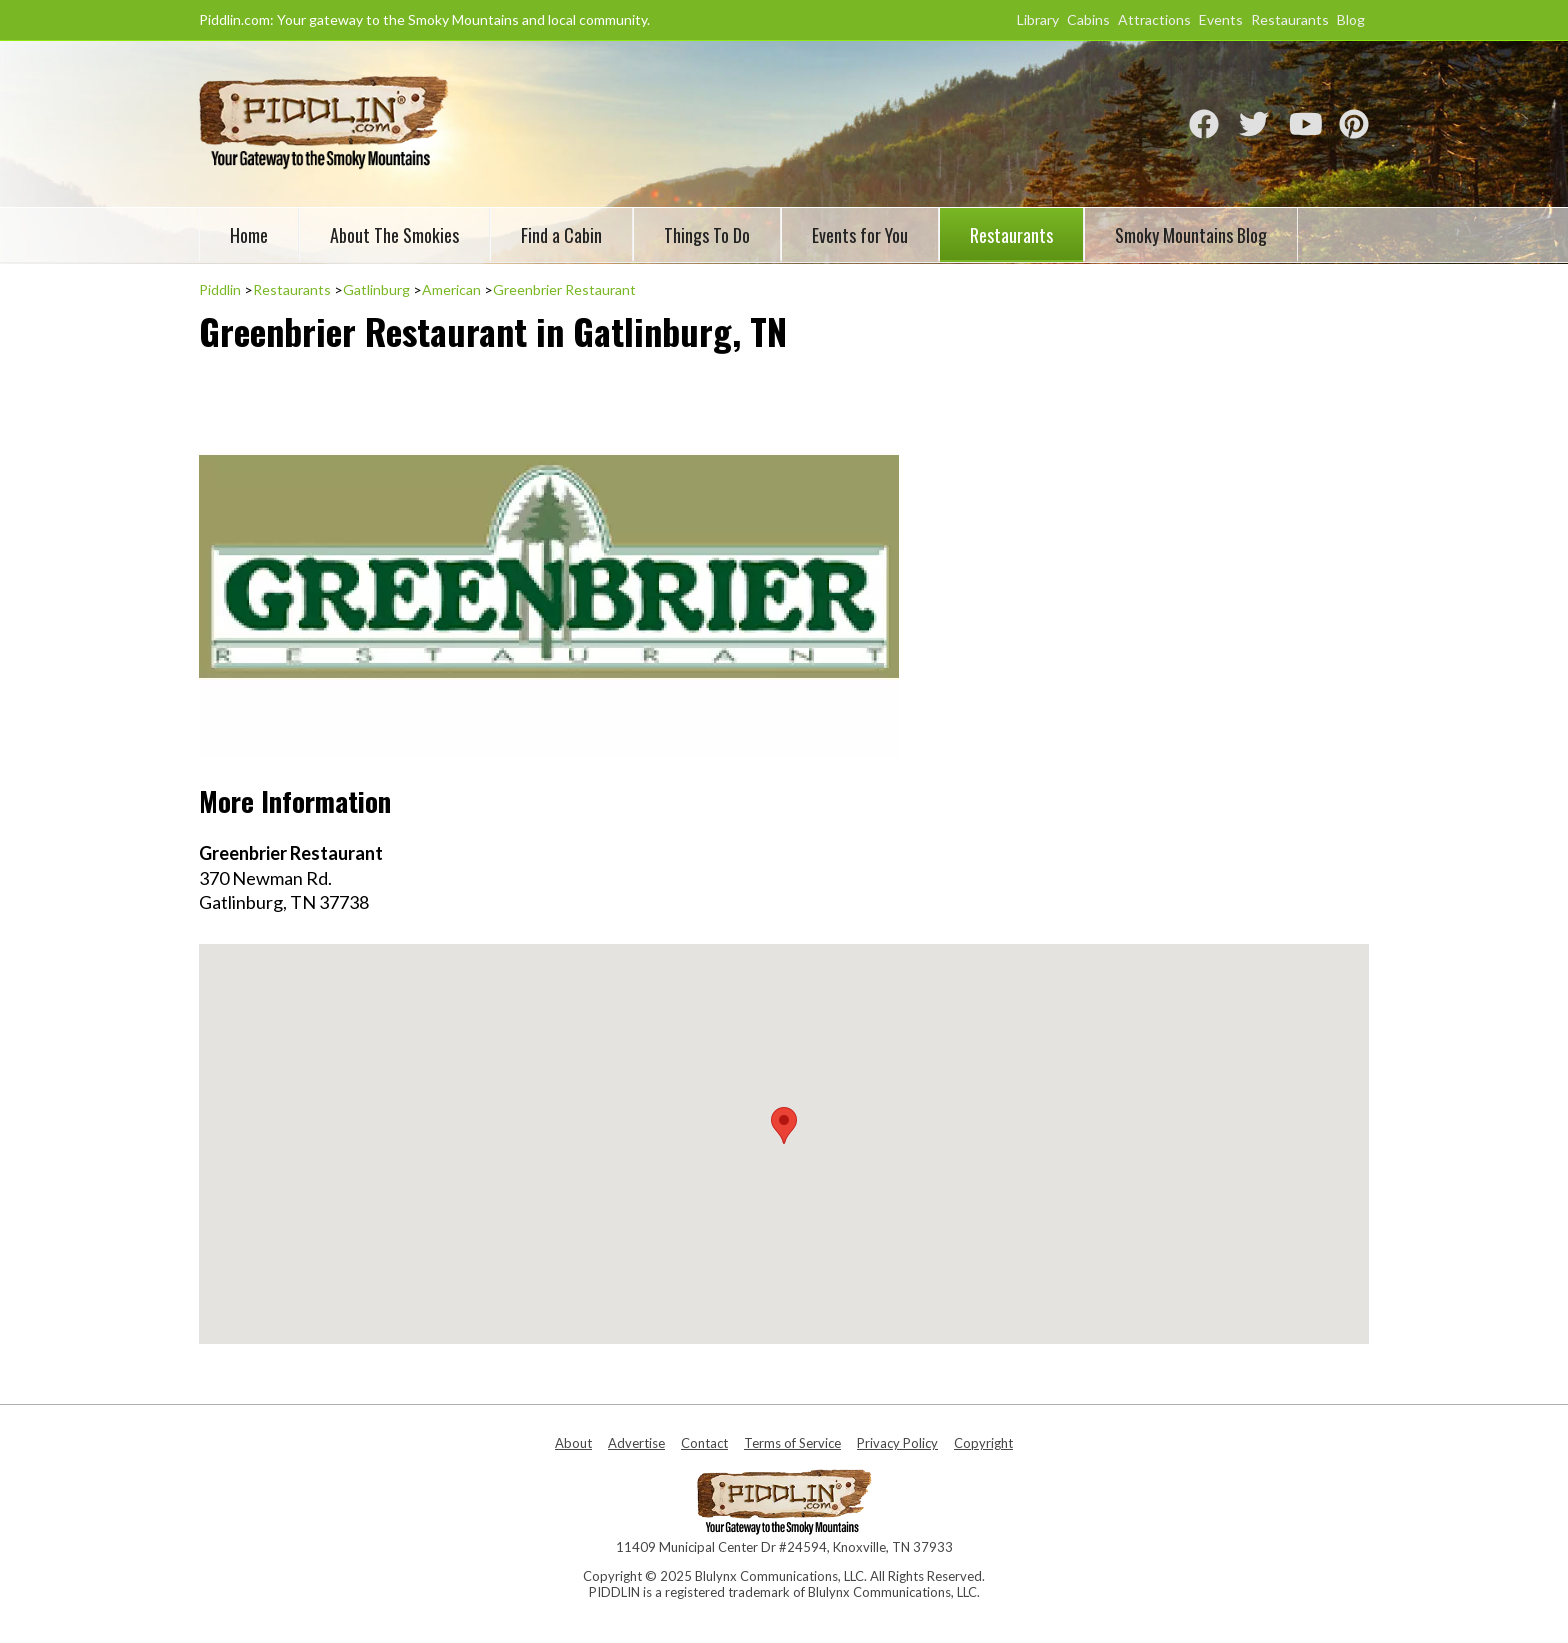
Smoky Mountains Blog (1191, 235)
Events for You (860, 235)
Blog (1351, 19)
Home (249, 235)
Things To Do (707, 235)
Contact (704, 1443)
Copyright (983, 1443)
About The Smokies (394, 235)
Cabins (1088, 19)
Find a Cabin (561, 235)
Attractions (1154, 19)
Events (1221, 19)
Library (1038, 19)
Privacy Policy (897, 1443)
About (573, 1443)
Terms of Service (792, 1443)
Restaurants (1290, 19)
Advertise (636, 1443)
